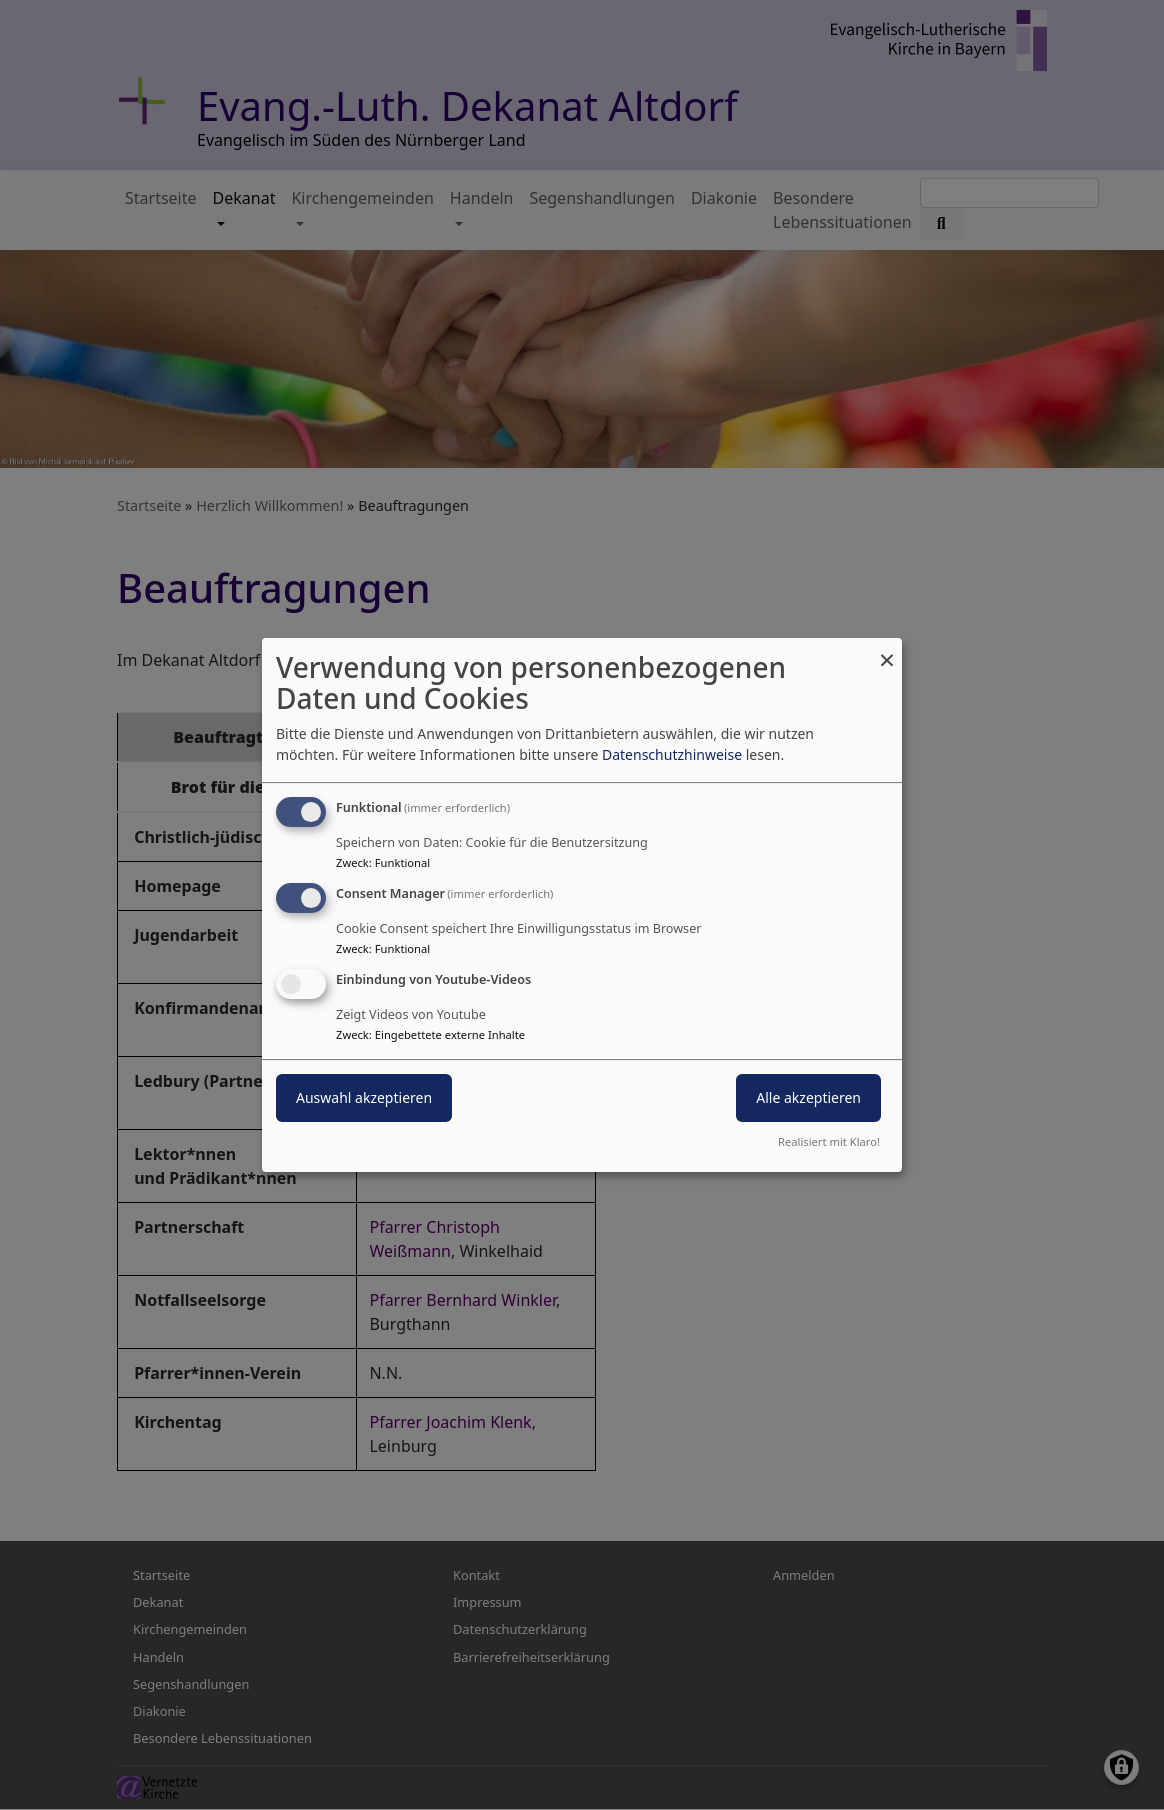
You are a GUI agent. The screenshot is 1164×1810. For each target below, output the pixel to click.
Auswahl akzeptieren (364, 1097)
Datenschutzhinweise (672, 754)
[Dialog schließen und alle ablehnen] (887, 650)
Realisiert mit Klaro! (829, 1141)
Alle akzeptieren (808, 1097)
